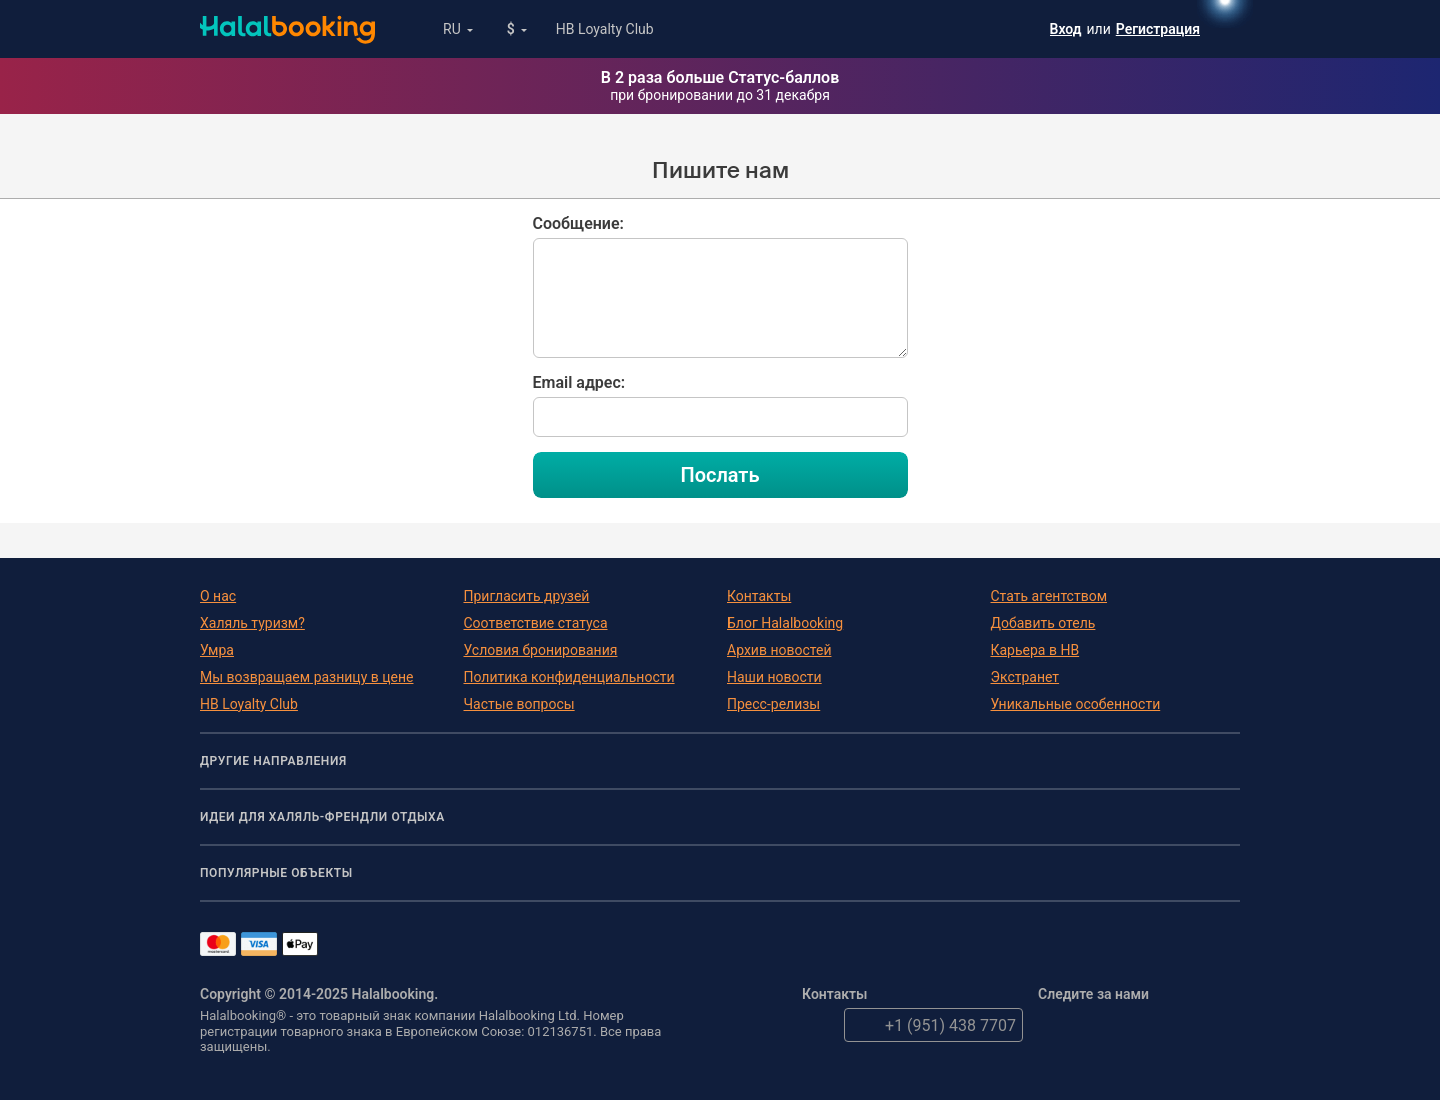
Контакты (759, 596)
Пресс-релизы (773, 704)
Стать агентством (1049, 596)
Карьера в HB (1035, 650)
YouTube (1139, 1025)
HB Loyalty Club (605, 29)
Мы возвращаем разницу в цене (306, 677)
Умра (217, 650)
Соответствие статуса (536, 623)
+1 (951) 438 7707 (930, 1025)
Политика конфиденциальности (569, 677)
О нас (218, 596)
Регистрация (1158, 29)
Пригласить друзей (527, 596)
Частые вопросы (519, 704)
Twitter (1055, 1025)
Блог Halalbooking (785, 623)
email (819, 1025)
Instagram (1181, 1025)
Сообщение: (578, 223)
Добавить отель (1043, 623)
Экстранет (1025, 677)
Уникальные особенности (1076, 704)
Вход (1066, 29)
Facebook (1097, 1025)
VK (1223, 1025)
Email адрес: (579, 382)
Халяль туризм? (252, 623)
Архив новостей (779, 650)
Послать (719, 475)
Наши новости (774, 677)
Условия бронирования (541, 650)
